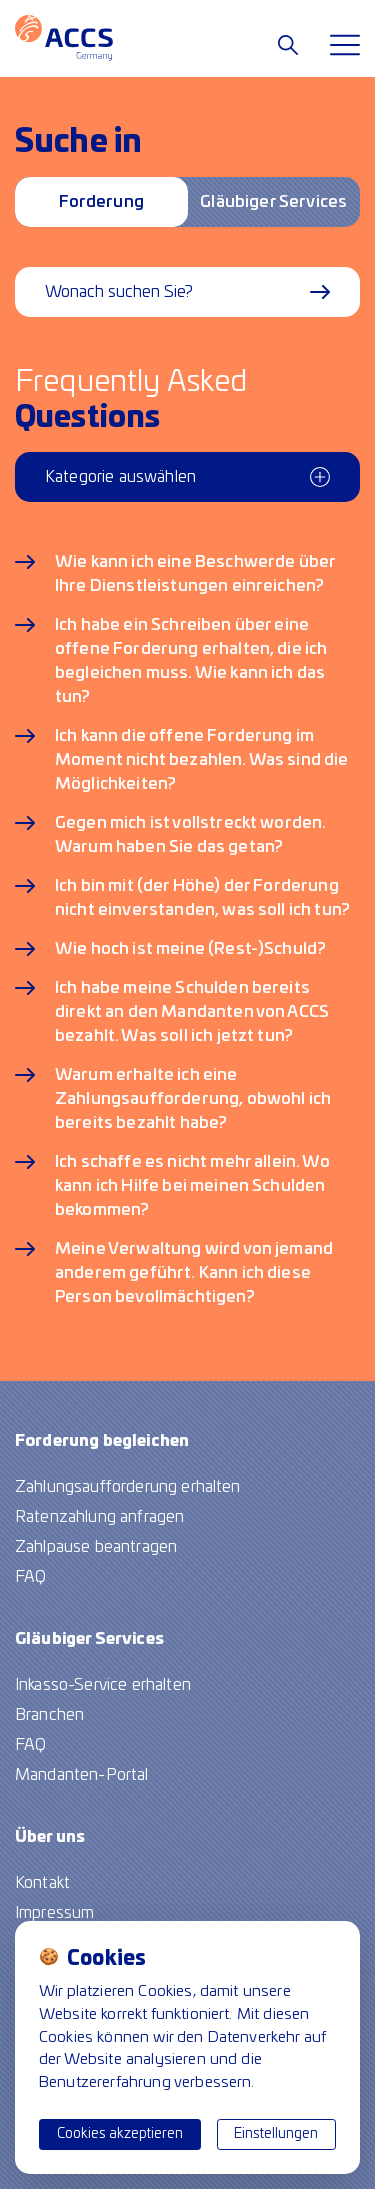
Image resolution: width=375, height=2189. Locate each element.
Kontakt (42, 1883)
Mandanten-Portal (82, 1775)
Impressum (54, 1913)
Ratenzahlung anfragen (99, 1517)
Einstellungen (276, 2134)
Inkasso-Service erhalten (103, 1685)
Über (50, 1837)
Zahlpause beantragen (96, 1547)
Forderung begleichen (101, 210)
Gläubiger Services (273, 202)
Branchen (49, 1715)
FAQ (30, 1577)
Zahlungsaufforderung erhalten (128, 1487)
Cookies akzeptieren (120, 2134)
